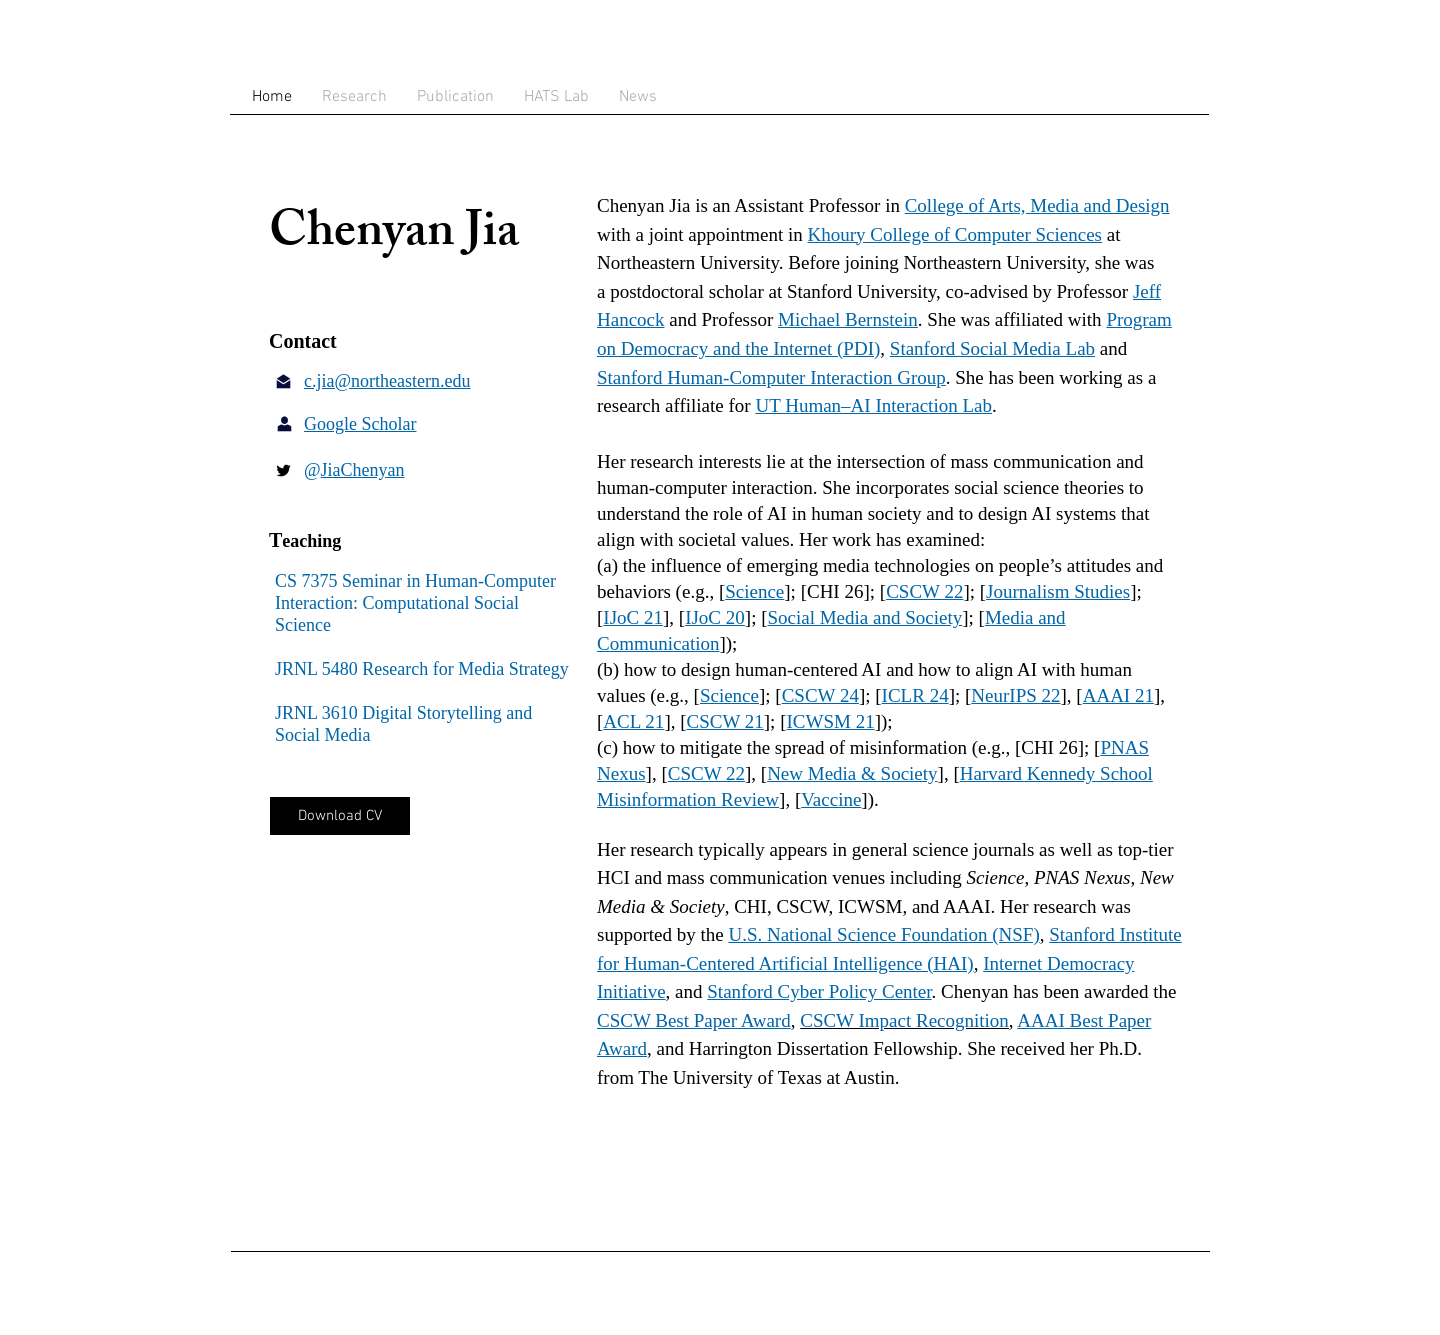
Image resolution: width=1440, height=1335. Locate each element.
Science (754, 591)
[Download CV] (340, 816)
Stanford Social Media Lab (992, 348)
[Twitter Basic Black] (283, 470)
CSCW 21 (725, 721)
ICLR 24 (915, 695)
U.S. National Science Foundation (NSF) (883, 934)
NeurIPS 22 (1015, 695)
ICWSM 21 (830, 721)
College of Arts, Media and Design (1037, 205)
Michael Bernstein (848, 319)
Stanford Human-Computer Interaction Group (771, 377)
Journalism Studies (1058, 591)
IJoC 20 (715, 617)
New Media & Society (852, 773)
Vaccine (831, 799)
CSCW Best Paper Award (694, 1020)
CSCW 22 (924, 591)
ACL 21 (633, 721)
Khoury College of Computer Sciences (955, 234)
